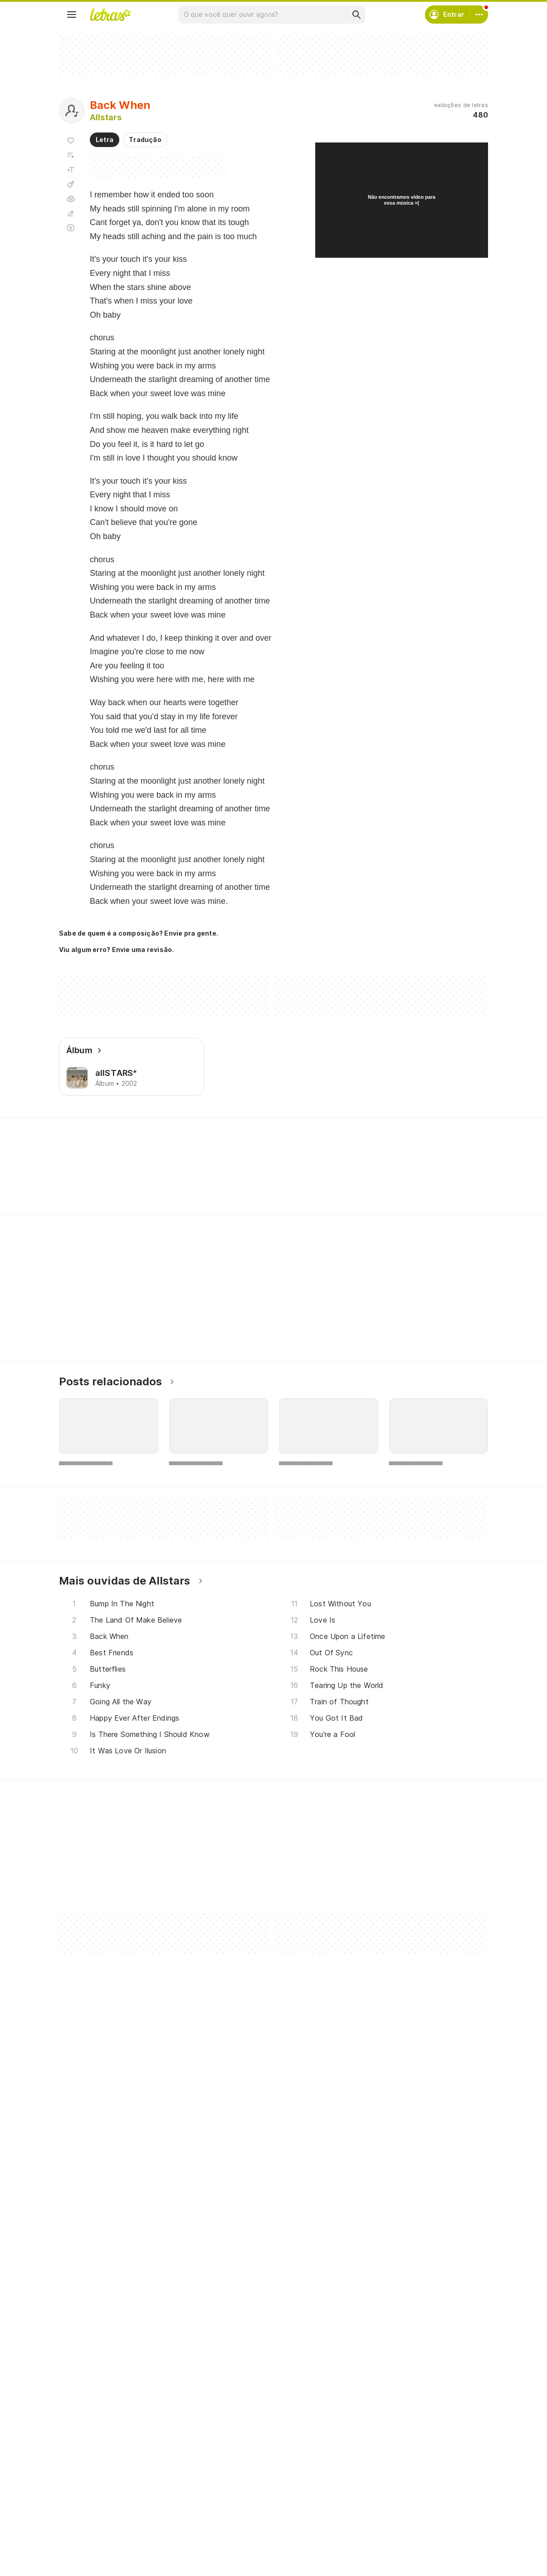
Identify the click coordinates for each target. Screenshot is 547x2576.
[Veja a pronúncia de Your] (117, 1180)
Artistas (82, 2487)
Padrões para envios (395, 2536)
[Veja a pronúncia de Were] (227, 1180)
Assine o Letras (240, 2536)
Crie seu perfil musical (250, 2471)
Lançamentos (90, 2552)
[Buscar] (356, 14)
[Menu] (71, 14)
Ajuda (372, 2471)
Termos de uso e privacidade (409, 2487)
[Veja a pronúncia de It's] (76, 1180)
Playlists (82, 2520)
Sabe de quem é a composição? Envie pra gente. (138, 933)
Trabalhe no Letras (393, 2520)
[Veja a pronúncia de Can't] (272, 1180)
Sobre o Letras (386, 2503)
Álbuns (80, 2503)
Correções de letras (247, 2520)
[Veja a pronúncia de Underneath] (171, 1180)
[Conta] (479, 14)
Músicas (82, 2471)
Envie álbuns (235, 2487)
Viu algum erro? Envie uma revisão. (116, 949)
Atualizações (90, 2536)
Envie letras (234, 2503)
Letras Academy (273, 1134)
